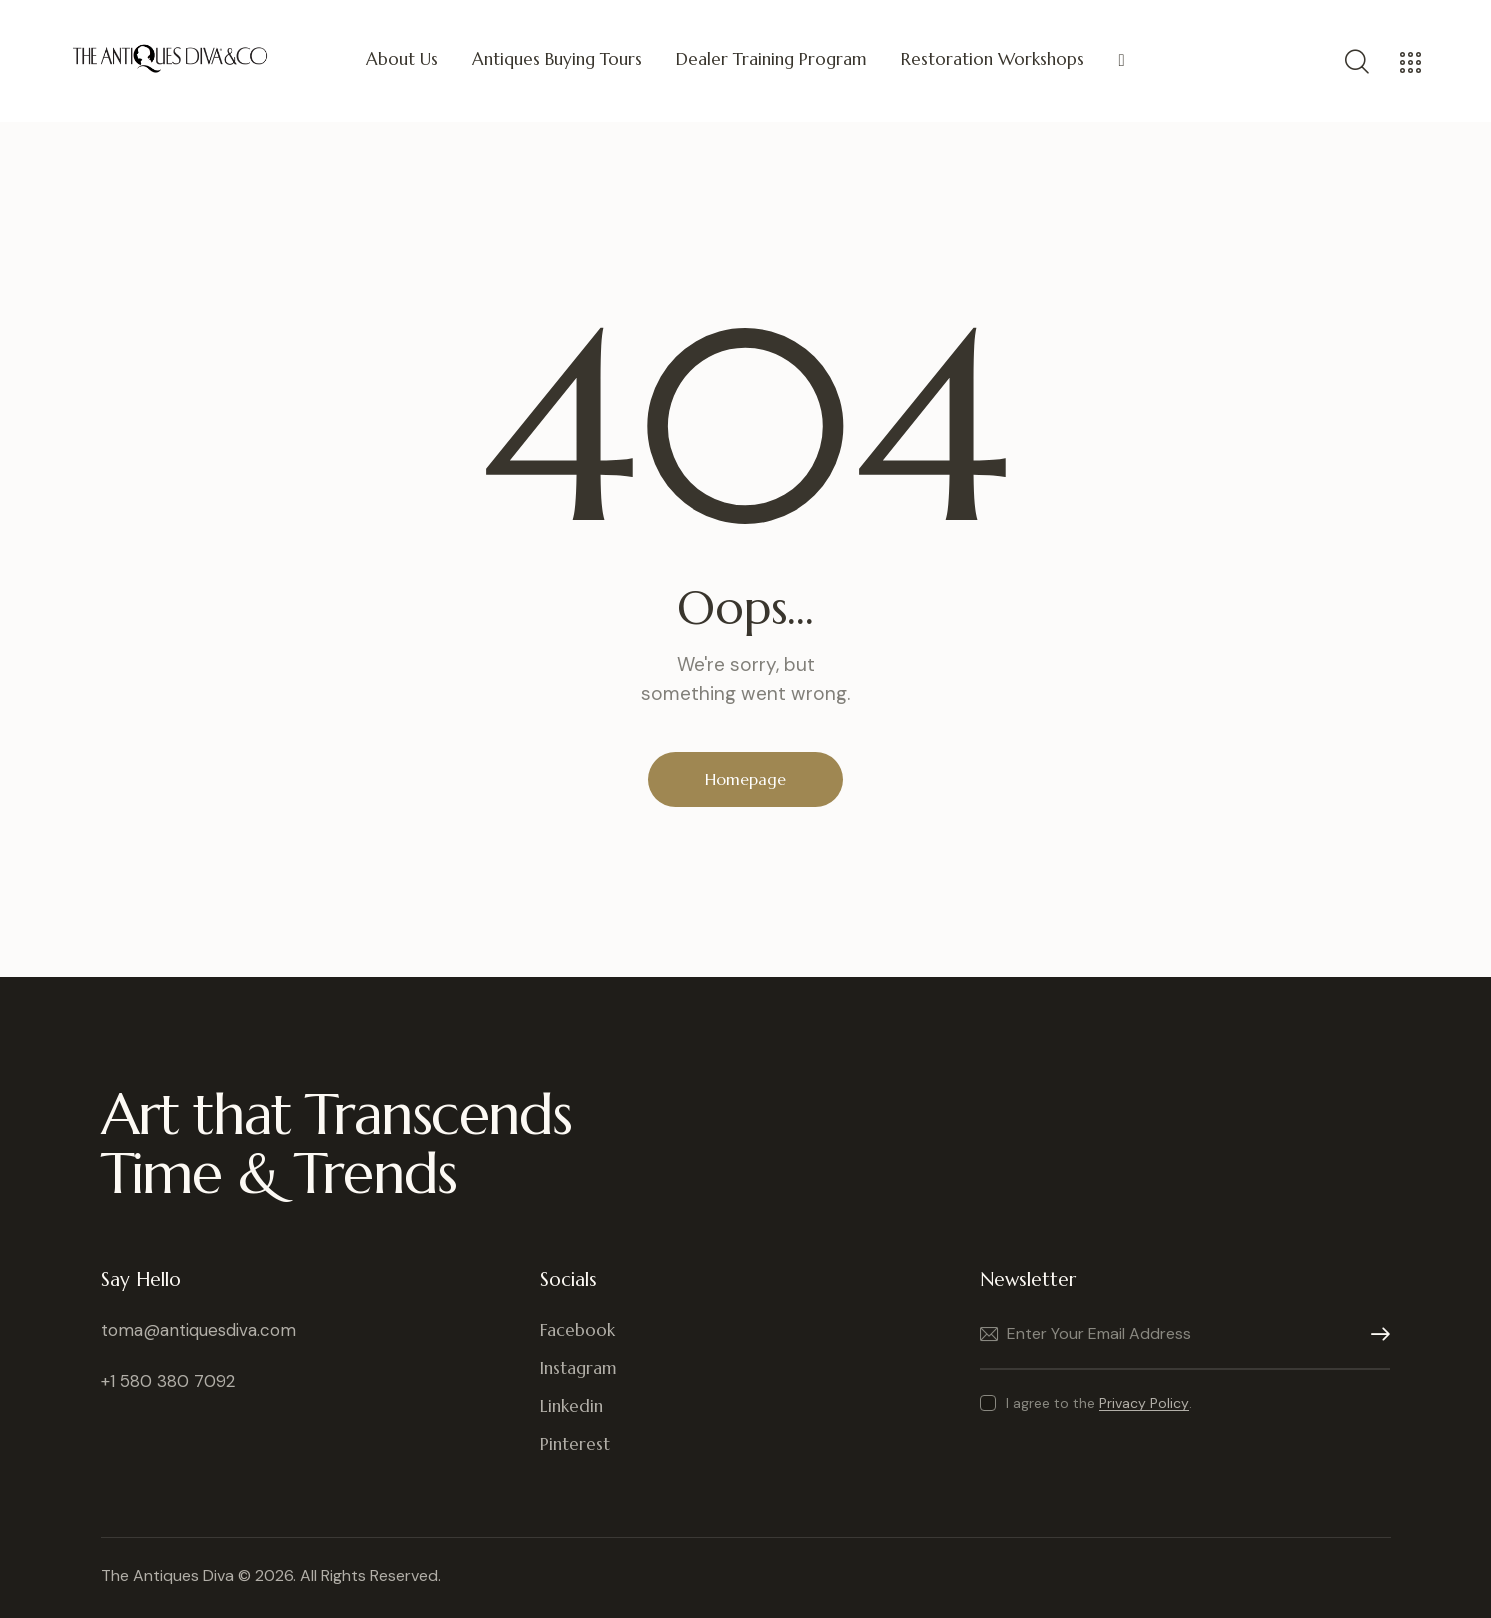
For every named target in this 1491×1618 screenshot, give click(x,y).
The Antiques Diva (167, 1575)
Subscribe (1375, 1334)
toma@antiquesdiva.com (198, 1330)
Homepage (745, 779)
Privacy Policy (1144, 1403)
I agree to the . (1099, 1403)
